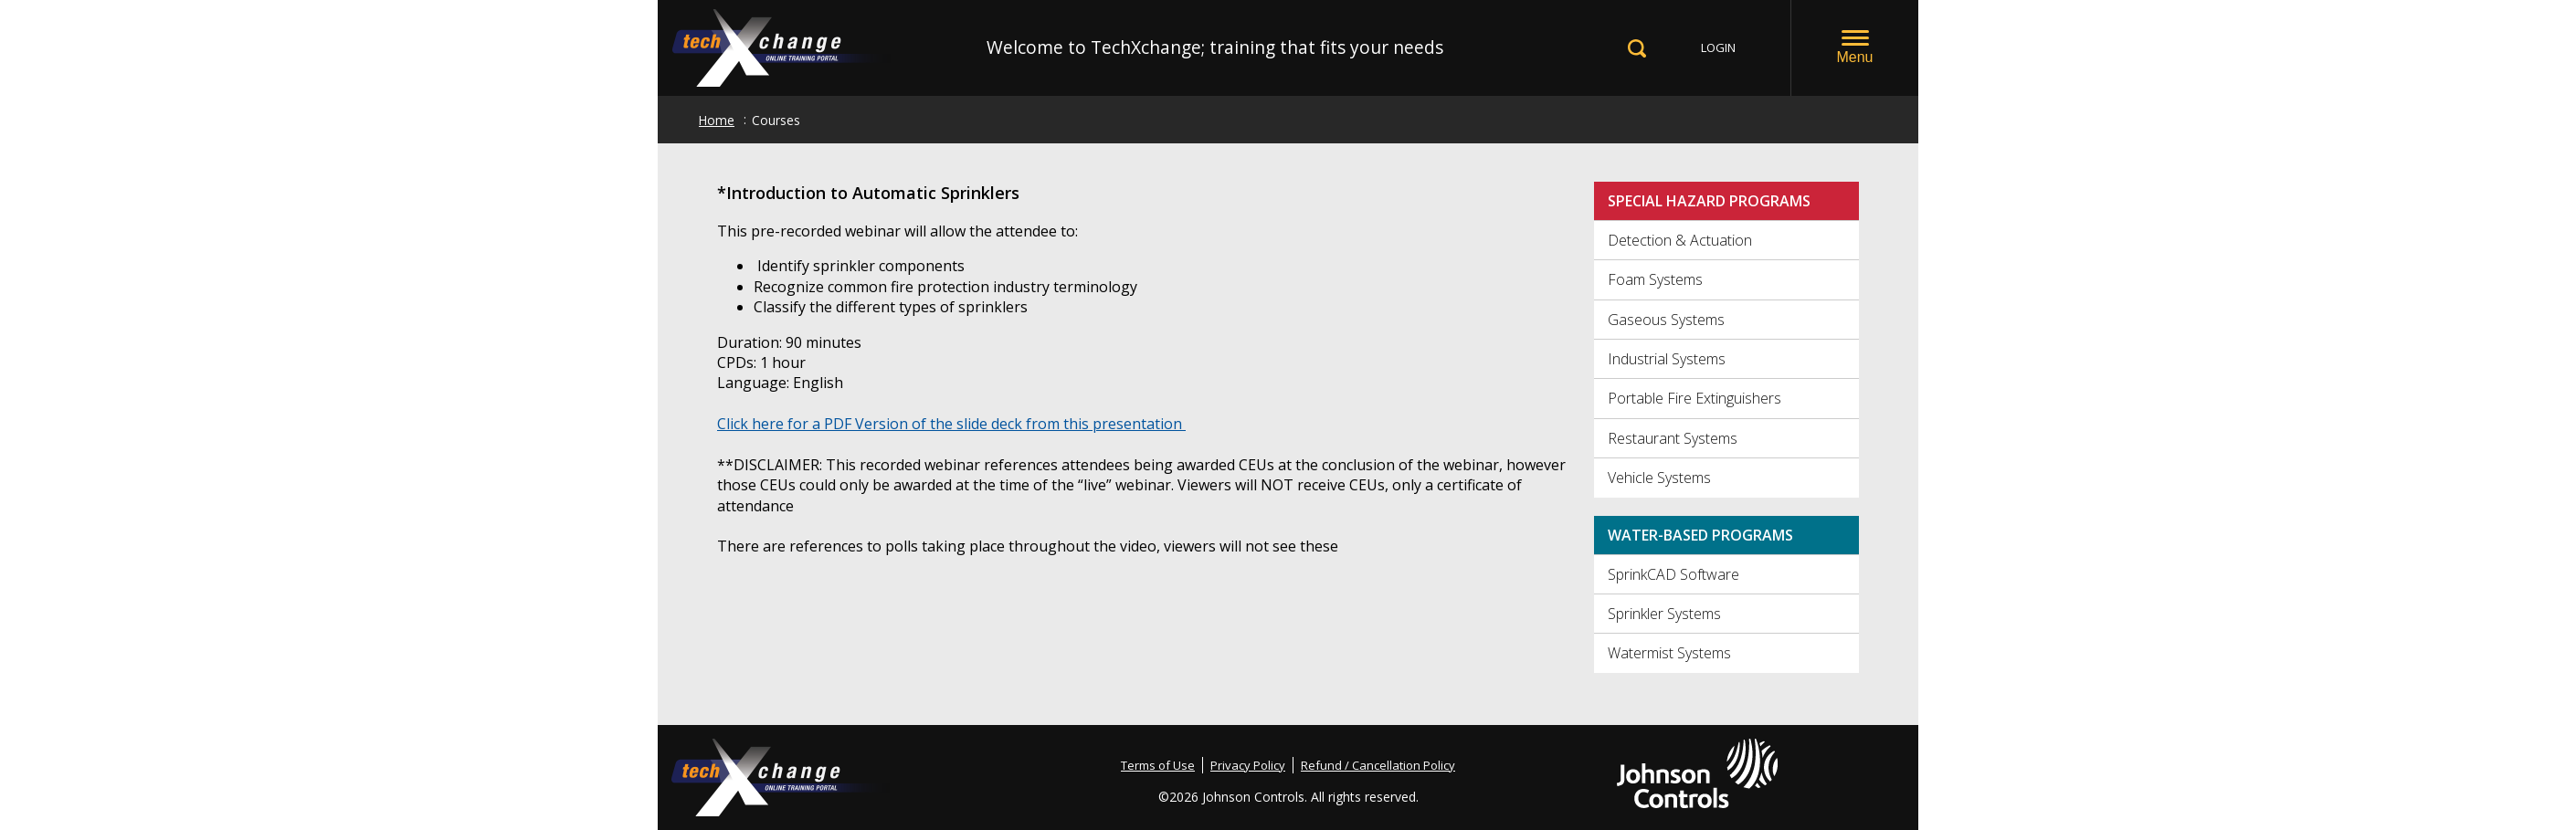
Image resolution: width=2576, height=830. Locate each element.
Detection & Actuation (1680, 240)
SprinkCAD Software (1673, 574)
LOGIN (1718, 47)
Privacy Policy (1247, 765)
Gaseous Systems (1666, 320)
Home (716, 120)
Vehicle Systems (1659, 478)
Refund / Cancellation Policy (1378, 765)
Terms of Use (1158, 765)
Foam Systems (1655, 279)
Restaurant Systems (1672, 438)
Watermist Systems (1669, 653)
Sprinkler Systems (1664, 614)
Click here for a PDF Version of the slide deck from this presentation (951, 424)
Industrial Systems (1667, 359)
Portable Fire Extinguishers (1694, 398)
